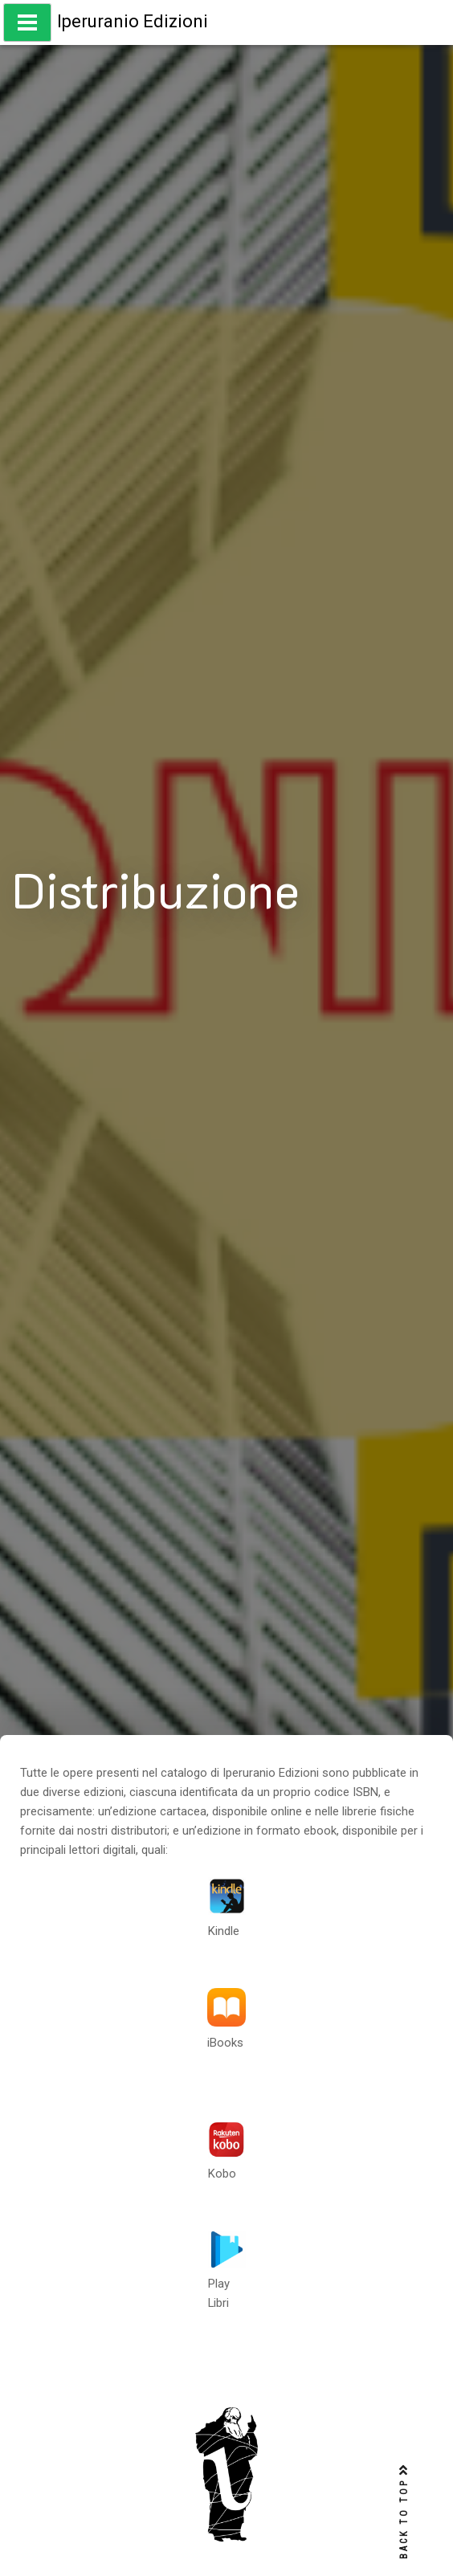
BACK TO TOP (404, 2512)
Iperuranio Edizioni (132, 21)
